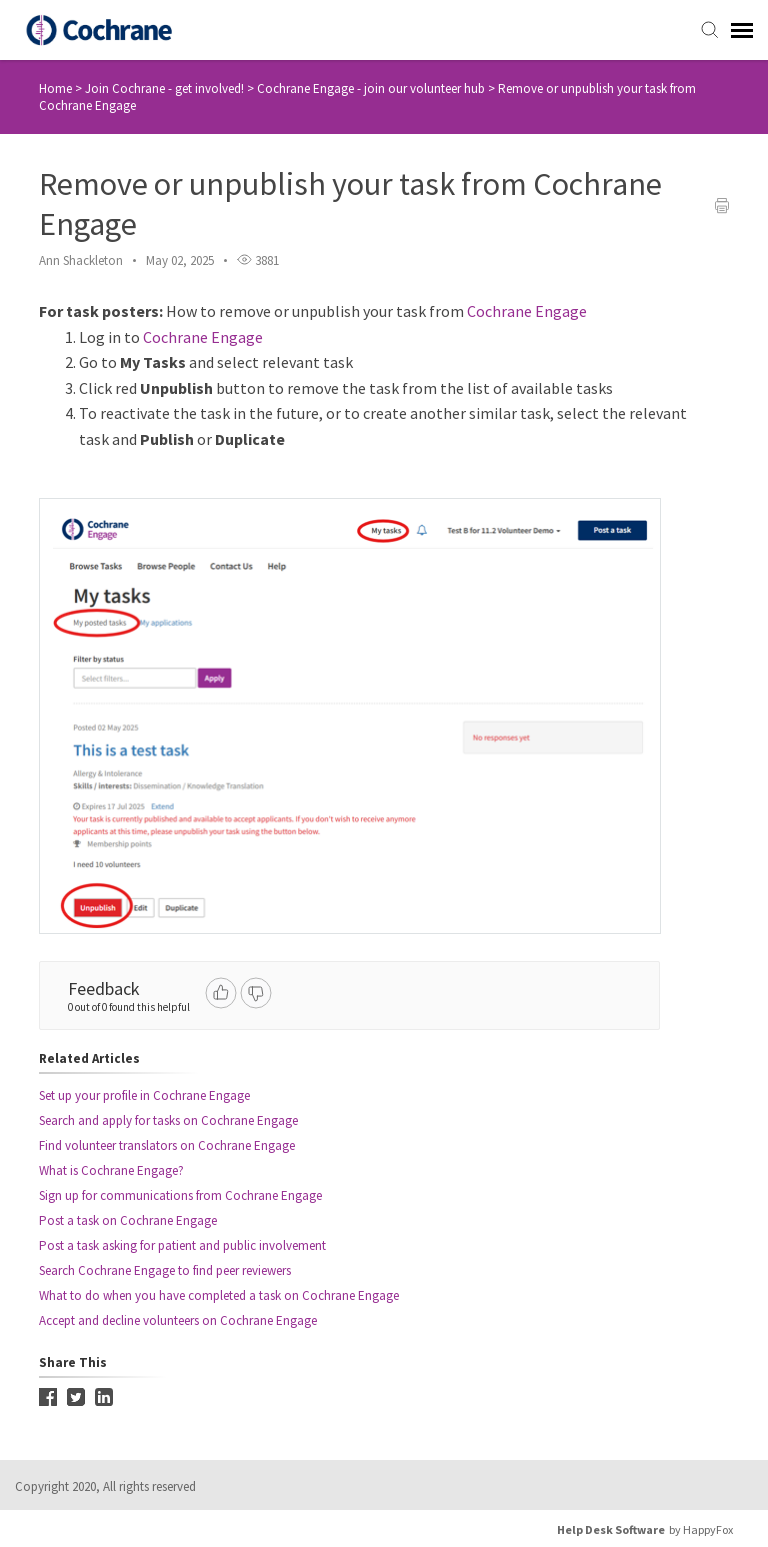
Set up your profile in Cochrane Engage (144, 1095)
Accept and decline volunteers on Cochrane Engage (178, 1320)
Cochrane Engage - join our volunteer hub (372, 88)
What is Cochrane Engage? (111, 1170)
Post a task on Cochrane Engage (128, 1220)
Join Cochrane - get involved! (166, 88)
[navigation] (742, 30)
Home (55, 88)
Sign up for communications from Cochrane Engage (180, 1195)
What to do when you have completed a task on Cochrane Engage (219, 1295)
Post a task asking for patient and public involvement (182, 1245)
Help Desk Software (611, 1529)
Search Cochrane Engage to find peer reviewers (165, 1270)
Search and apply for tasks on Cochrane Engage (168, 1120)
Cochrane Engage (527, 311)
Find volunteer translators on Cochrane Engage (167, 1145)
